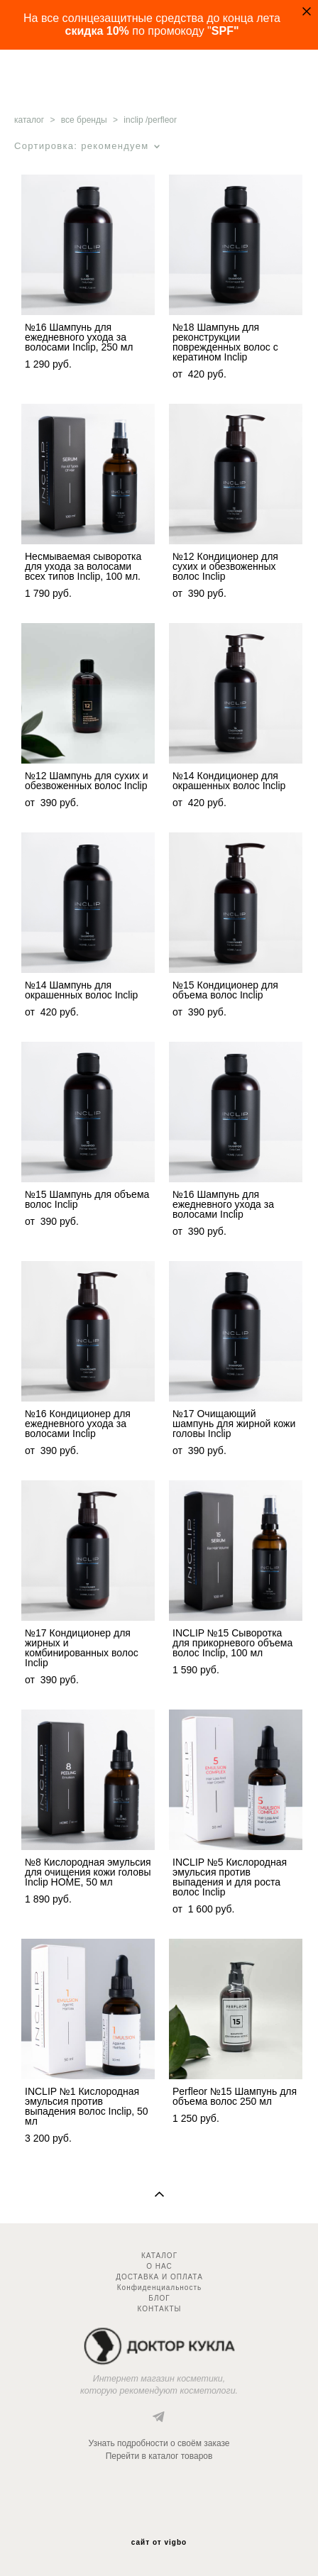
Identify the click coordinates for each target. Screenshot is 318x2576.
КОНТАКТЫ (160, 2309)
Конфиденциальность (159, 2287)
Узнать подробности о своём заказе (159, 2443)
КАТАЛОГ (159, 2255)
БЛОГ (159, 2298)
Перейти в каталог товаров (159, 2456)
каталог (29, 120)
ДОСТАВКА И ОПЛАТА (159, 2277)
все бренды (84, 120)
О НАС (159, 2266)
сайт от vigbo (159, 2542)
